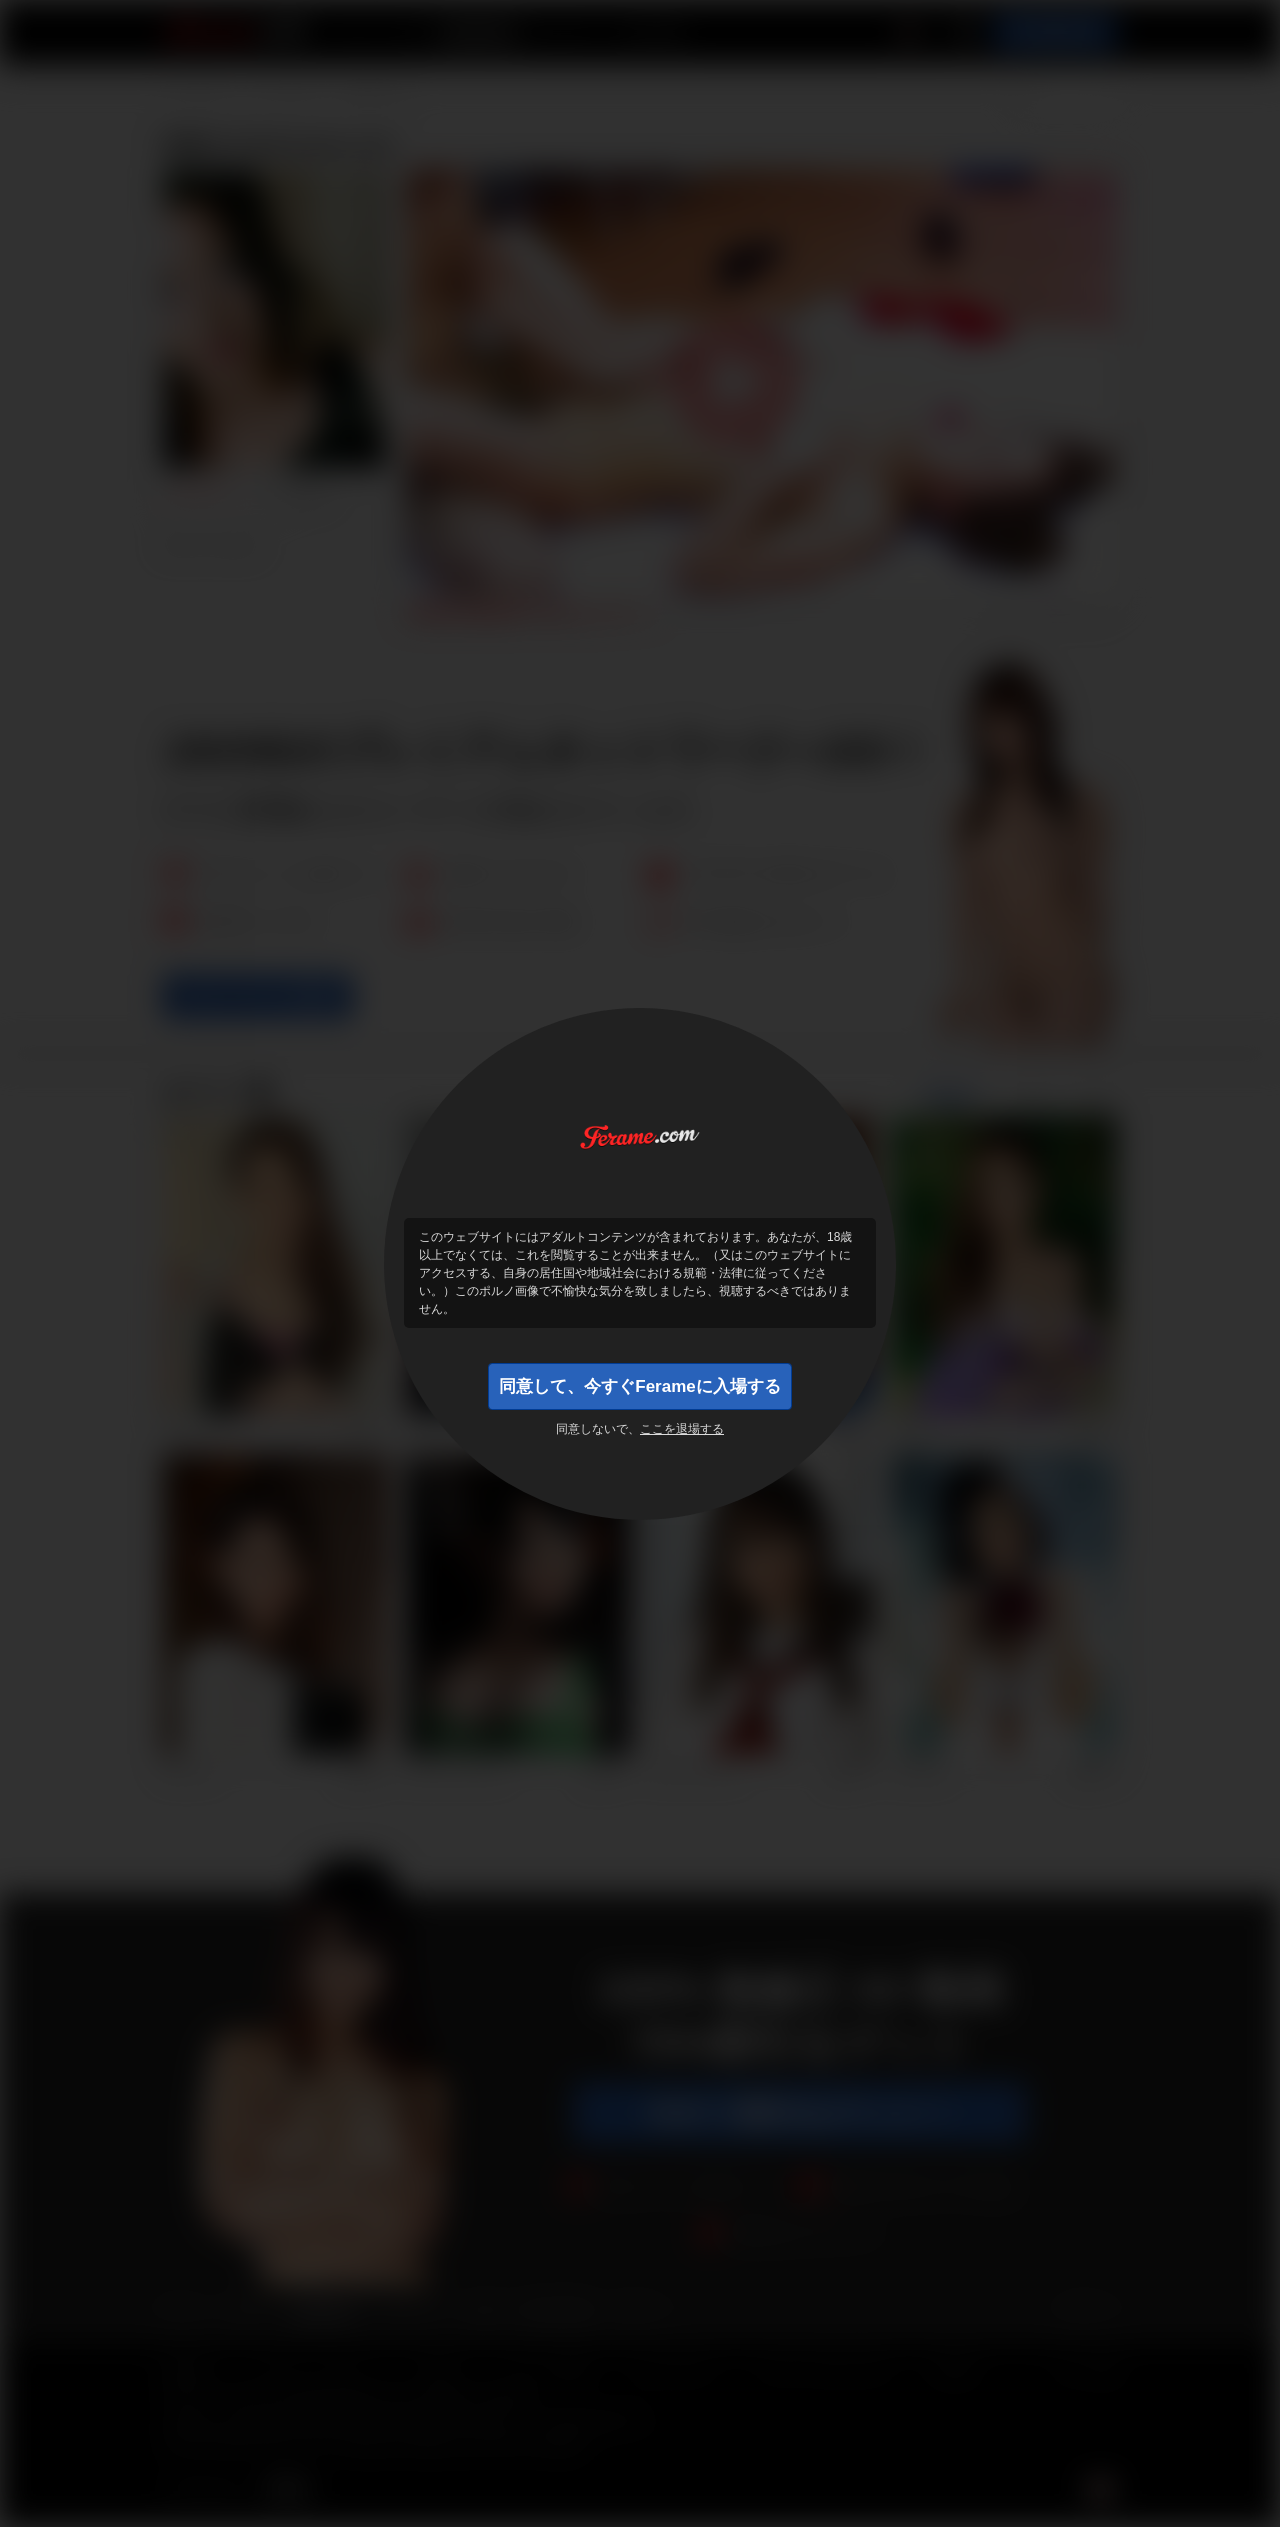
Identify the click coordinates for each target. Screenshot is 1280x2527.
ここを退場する (682, 1432)
